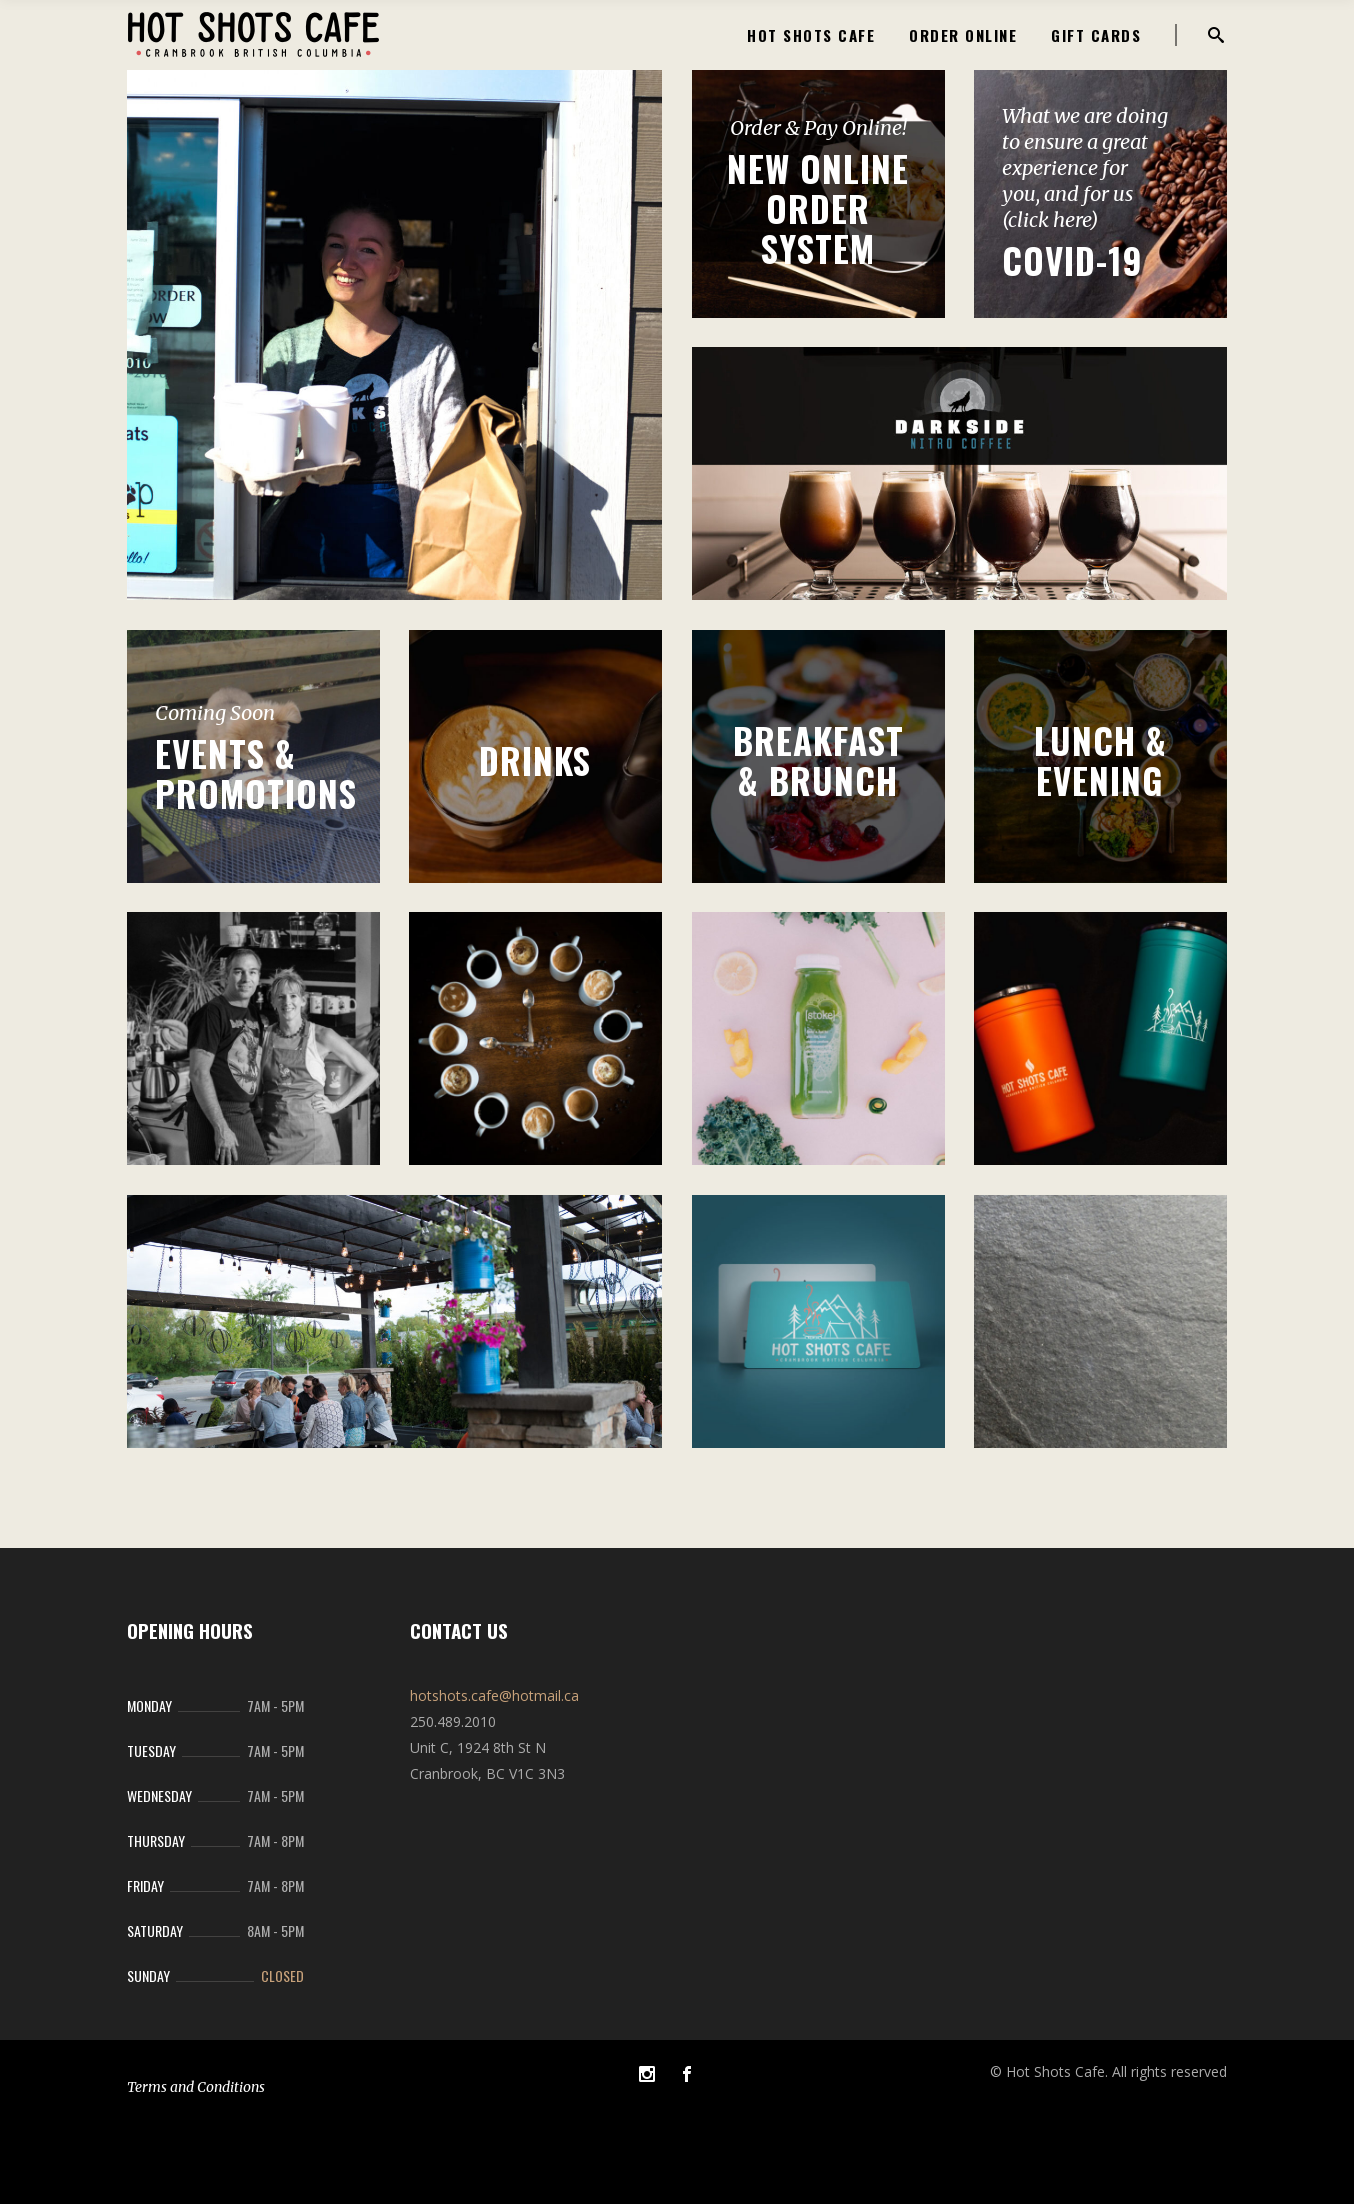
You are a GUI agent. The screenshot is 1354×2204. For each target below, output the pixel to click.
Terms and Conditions (196, 2087)
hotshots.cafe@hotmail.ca (494, 1695)
